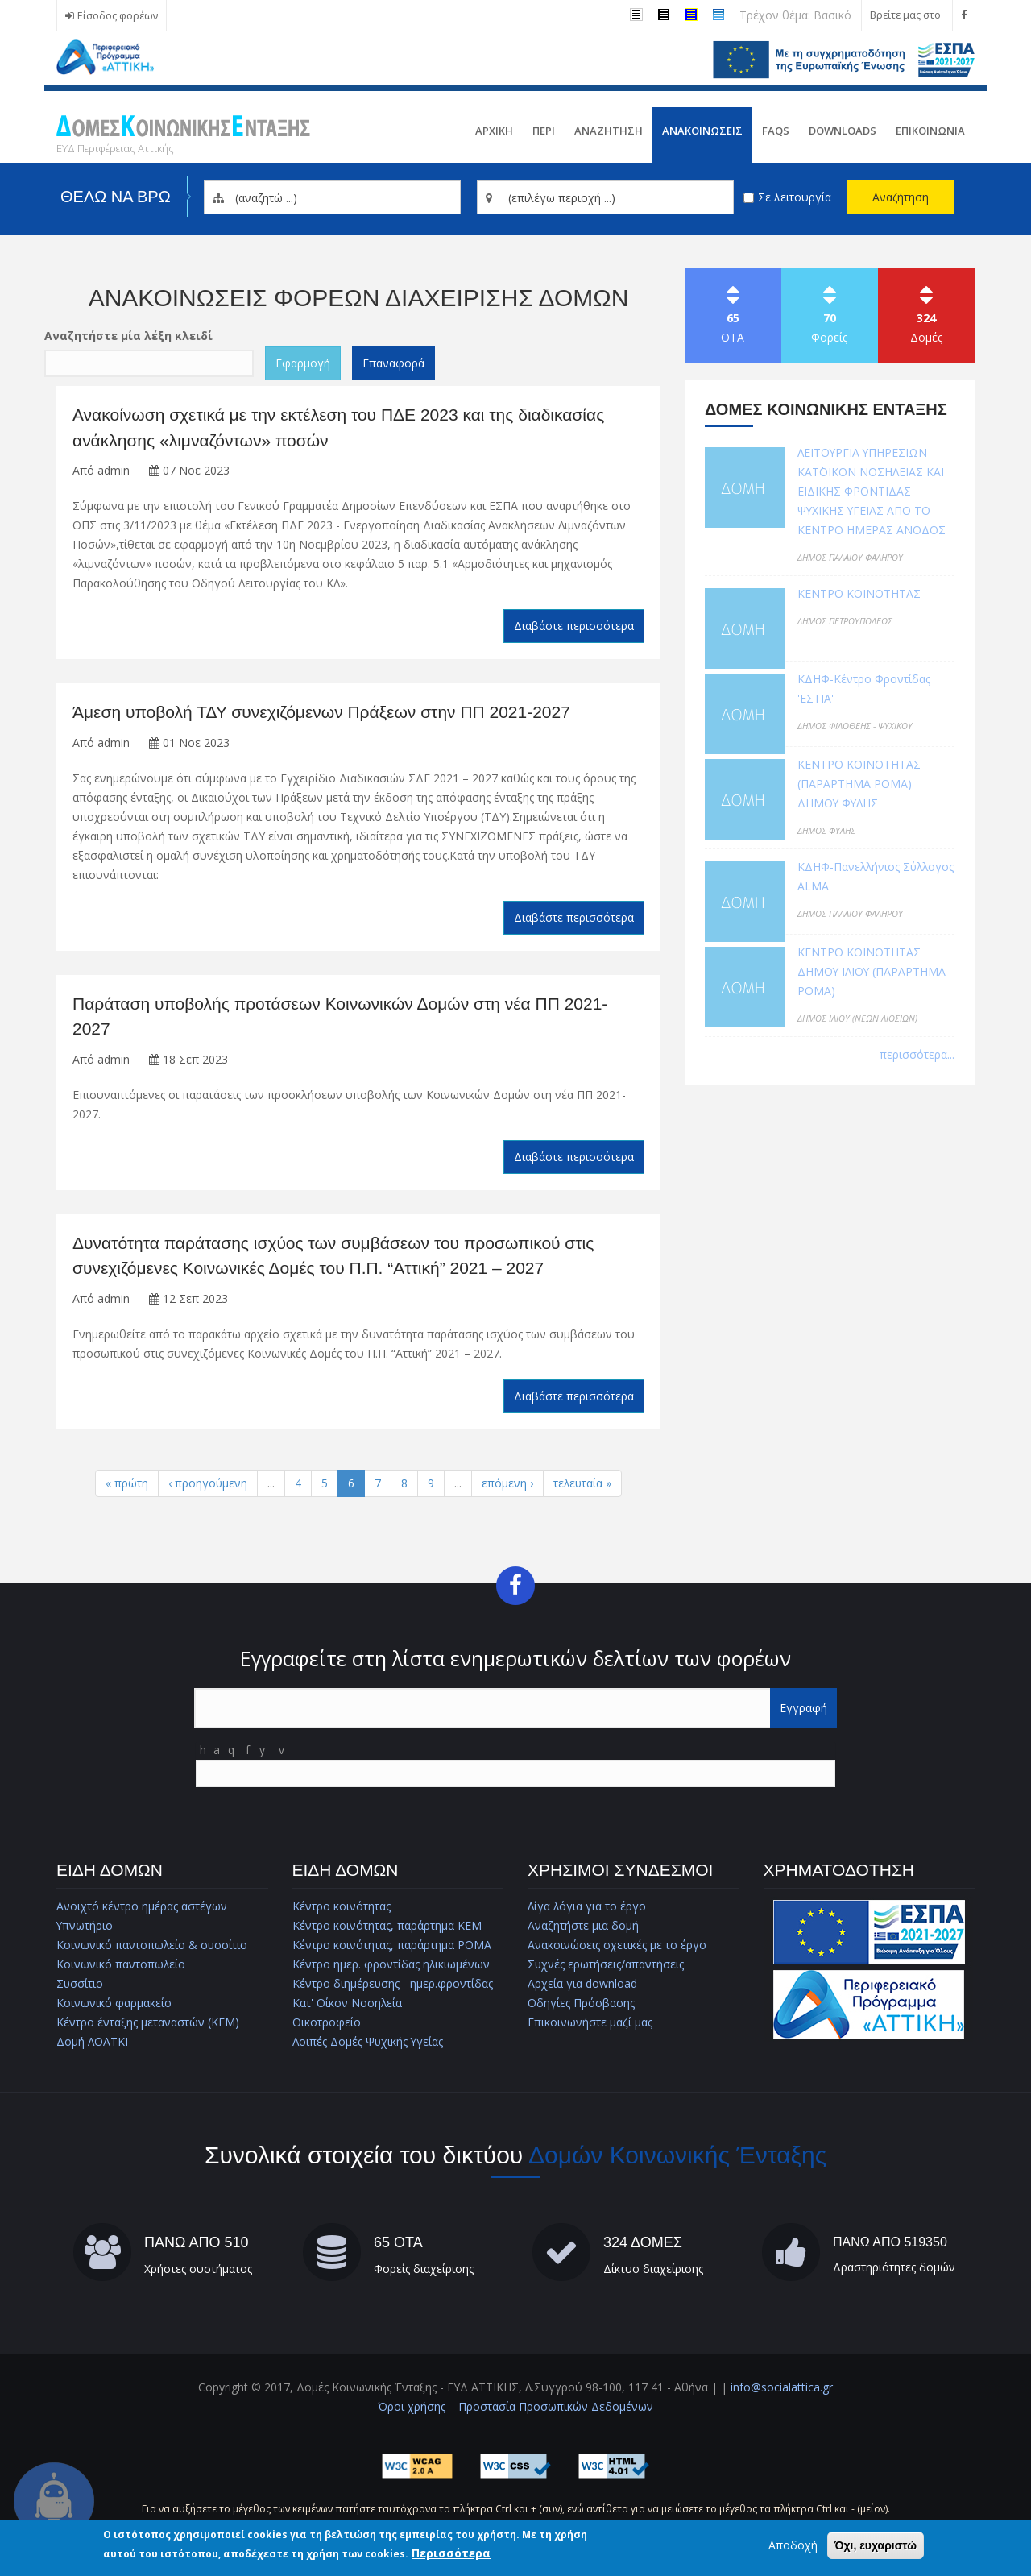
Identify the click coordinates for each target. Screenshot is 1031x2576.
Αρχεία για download (582, 1983)
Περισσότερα (451, 2553)
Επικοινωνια (930, 130)
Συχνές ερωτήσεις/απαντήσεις (606, 1964)
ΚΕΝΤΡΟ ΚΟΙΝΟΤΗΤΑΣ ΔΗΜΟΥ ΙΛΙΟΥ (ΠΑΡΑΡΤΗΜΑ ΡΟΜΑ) (872, 971)
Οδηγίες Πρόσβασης (581, 2002)
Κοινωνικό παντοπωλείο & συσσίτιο (152, 1944)
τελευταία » (583, 1483)
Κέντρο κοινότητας (341, 1906)
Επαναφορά (393, 363)
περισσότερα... (917, 1054)
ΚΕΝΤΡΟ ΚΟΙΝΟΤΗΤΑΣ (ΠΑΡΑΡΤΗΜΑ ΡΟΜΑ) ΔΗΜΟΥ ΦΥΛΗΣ (859, 784)
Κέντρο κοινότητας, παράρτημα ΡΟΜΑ (391, 1944)
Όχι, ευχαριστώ (875, 2545)
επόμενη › (507, 1483)
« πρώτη (126, 1483)
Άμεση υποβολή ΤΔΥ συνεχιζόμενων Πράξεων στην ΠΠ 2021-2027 (321, 712)
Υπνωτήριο (85, 1925)
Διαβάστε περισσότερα (574, 625)
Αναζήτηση (900, 197)
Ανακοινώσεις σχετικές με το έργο (617, 1944)
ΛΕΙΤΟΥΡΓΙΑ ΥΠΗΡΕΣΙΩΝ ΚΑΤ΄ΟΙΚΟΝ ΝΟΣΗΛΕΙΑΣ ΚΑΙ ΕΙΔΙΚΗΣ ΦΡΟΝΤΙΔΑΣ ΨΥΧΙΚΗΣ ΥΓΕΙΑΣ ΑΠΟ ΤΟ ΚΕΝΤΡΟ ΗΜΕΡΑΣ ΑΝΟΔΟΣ (871, 491)
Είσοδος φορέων (117, 16)
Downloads (842, 130)
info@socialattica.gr (782, 2387)
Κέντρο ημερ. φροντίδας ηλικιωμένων (391, 1964)
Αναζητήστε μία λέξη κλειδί (128, 335)
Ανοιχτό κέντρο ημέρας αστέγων (141, 1906)
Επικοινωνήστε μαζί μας (590, 2022)
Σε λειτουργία (794, 197)
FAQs (775, 130)
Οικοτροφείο (326, 2022)
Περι (543, 130)
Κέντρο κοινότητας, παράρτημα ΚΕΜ (387, 1925)
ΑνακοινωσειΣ (702, 130)
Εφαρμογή (302, 363)
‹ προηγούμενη (207, 1483)
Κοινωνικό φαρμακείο (114, 2002)
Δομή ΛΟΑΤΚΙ (92, 2041)
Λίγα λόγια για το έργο (587, 1906)
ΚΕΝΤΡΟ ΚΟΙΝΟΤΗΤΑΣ (859, 593)
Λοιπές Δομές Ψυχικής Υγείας (368, 2041)
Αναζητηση (608, 130)
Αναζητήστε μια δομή (583, 1925)
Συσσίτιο (80, 1983)
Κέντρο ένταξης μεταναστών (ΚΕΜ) (147, 2022)
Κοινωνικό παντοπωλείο (121, 1964)
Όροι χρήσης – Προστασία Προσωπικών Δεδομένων (515, 2406)
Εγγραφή (803, 1707)
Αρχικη (494, 130)
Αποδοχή (793, 2545)
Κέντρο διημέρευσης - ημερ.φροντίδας (393, 1983)
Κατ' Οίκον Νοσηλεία (347, 2002)
